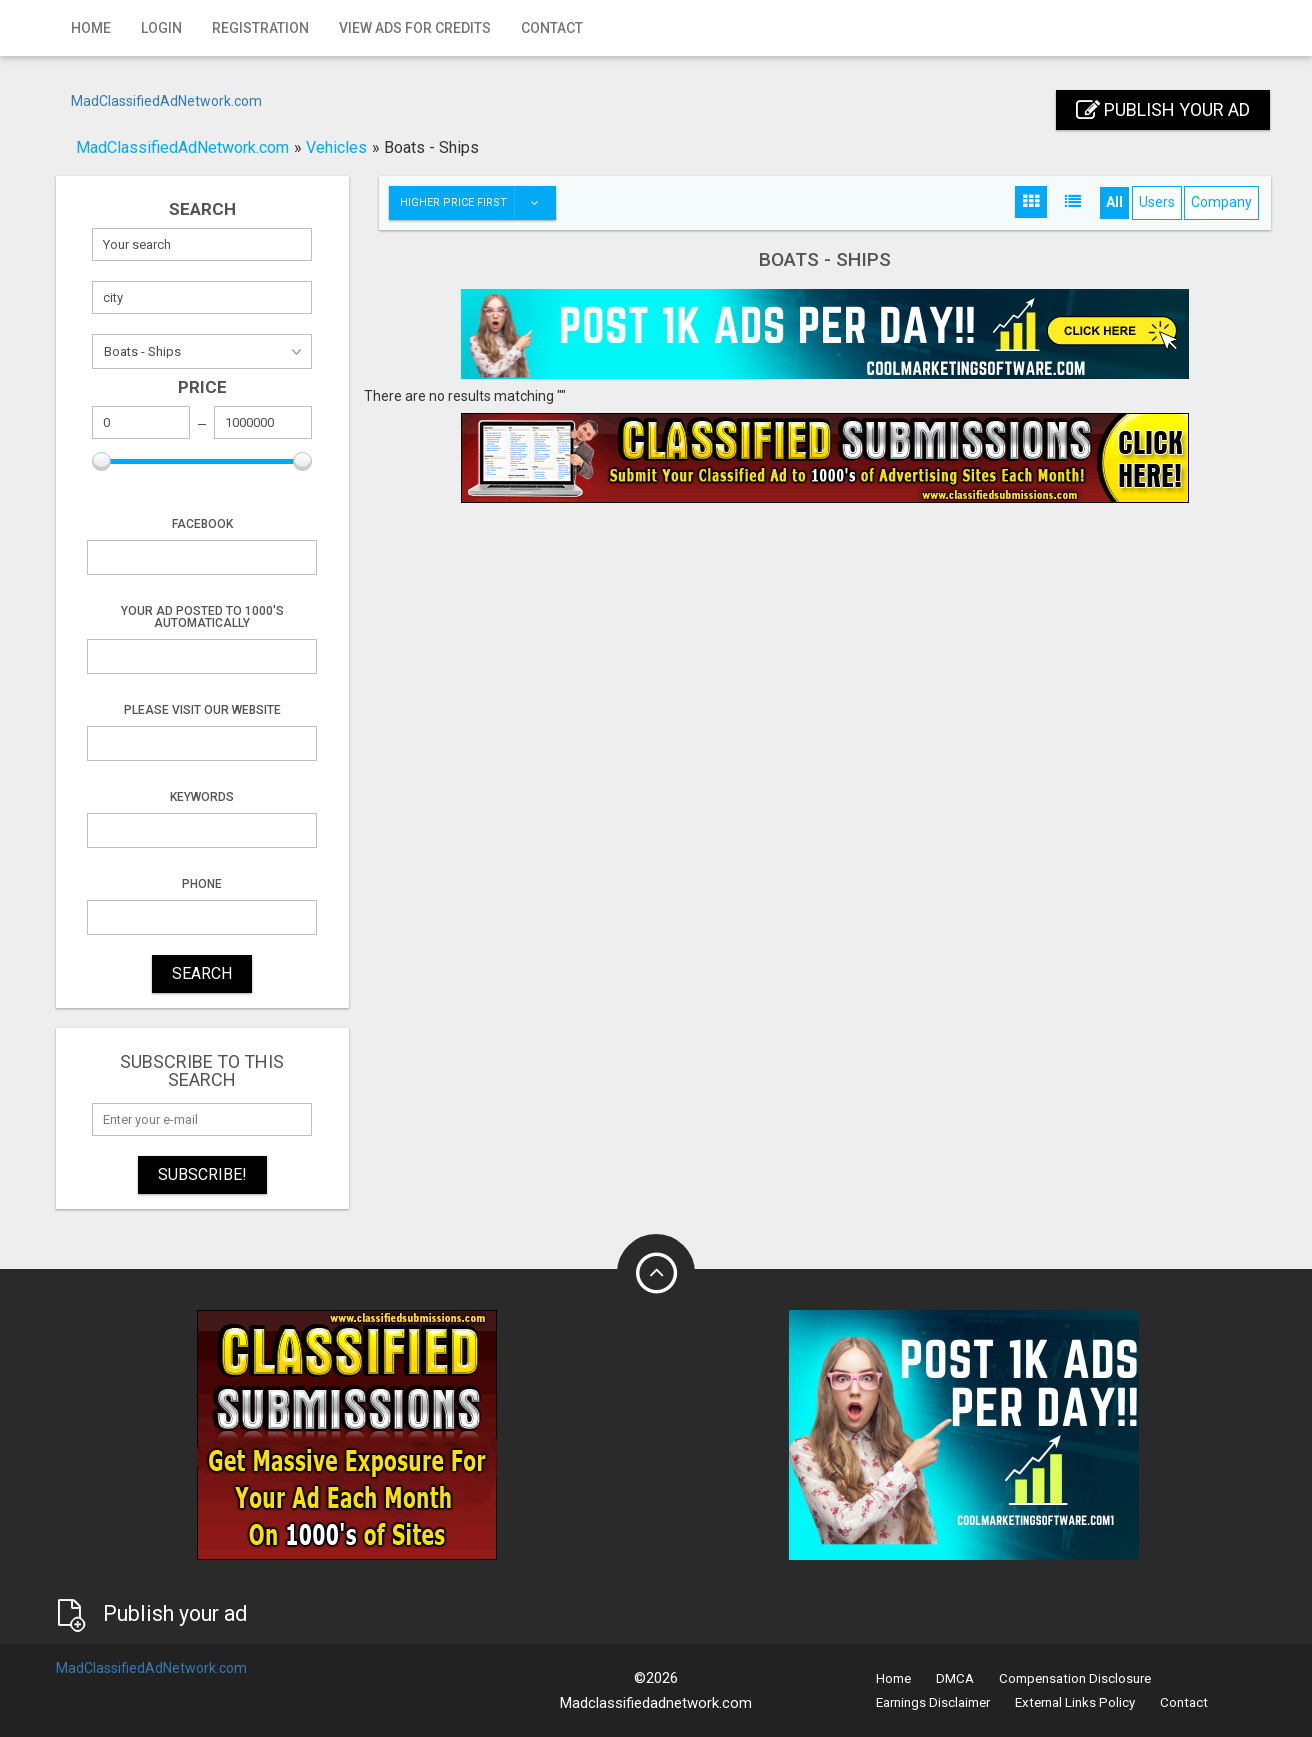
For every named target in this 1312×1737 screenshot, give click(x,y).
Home (91, 28)
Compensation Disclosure (1075, 1678)
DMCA (955, 1678)
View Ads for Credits (415, 28)
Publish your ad (1163, 109)
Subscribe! (202, 1174)
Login (161, 28)
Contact (552, 28)
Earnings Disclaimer (933, 1702)
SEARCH (202, 973)
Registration (260, 28)
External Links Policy (1075, 1702)
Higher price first (477, 203)
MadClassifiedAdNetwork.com (166, 101)
